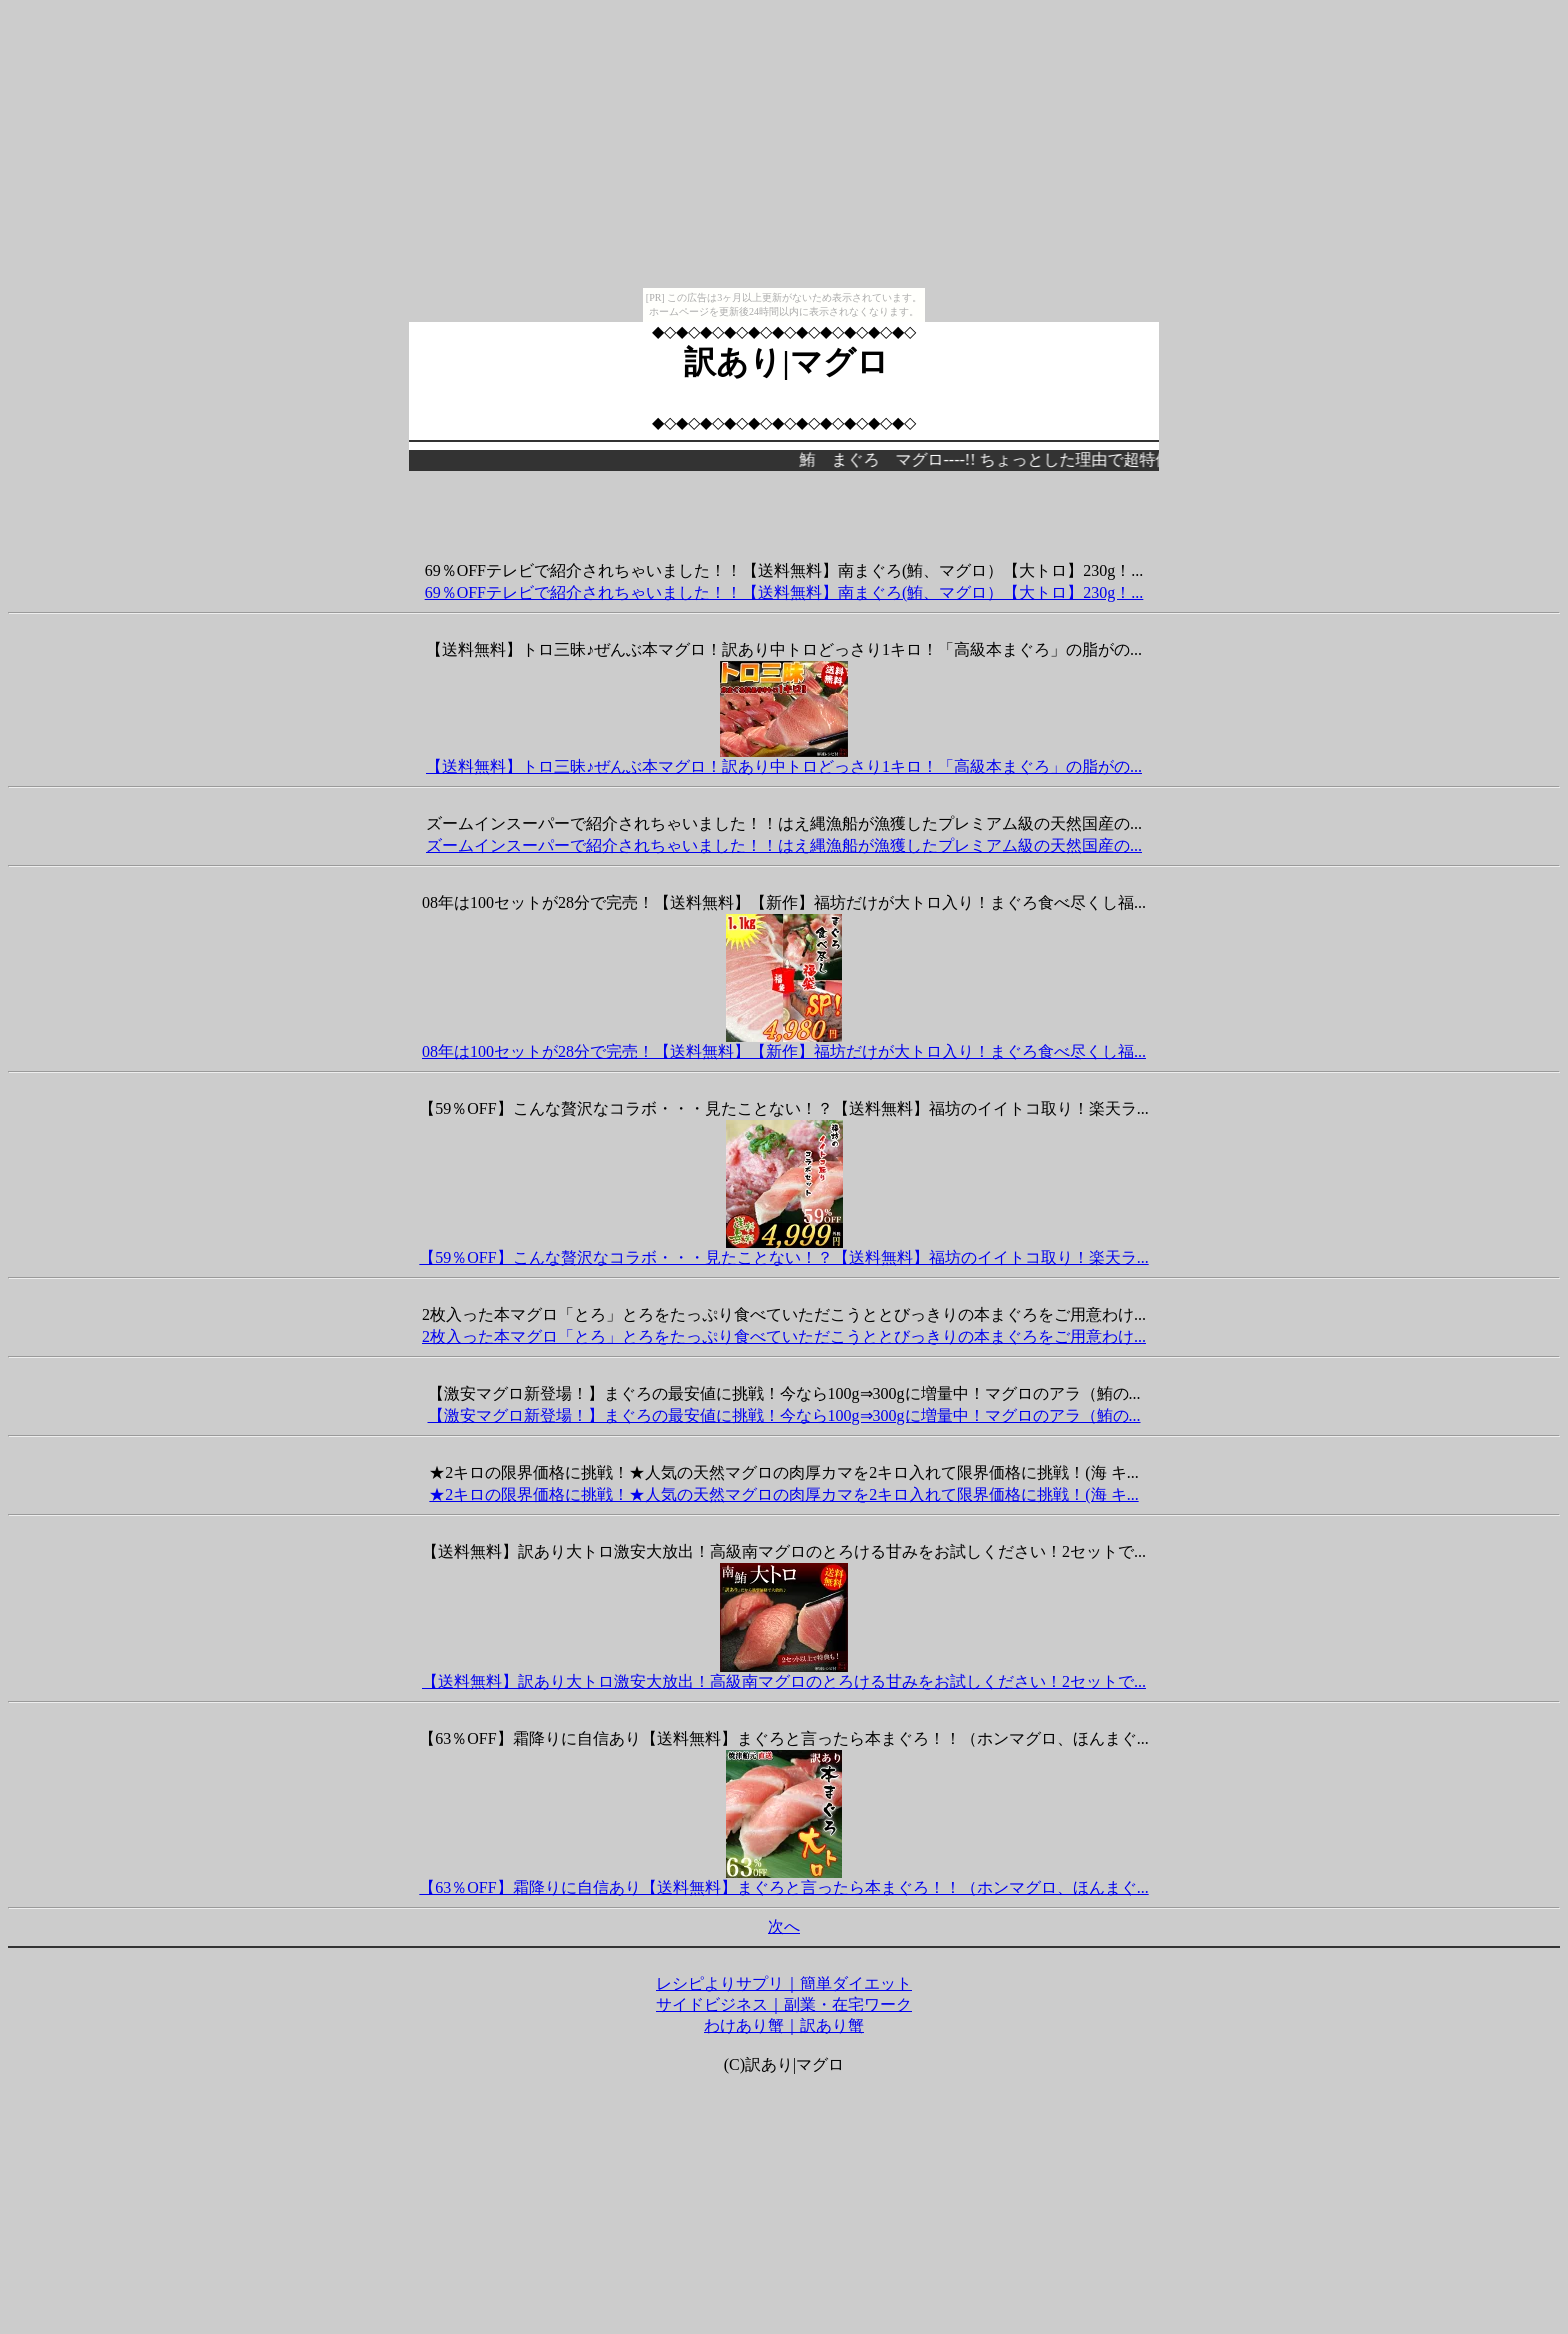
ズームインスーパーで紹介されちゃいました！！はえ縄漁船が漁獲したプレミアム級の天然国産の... (784, 845)
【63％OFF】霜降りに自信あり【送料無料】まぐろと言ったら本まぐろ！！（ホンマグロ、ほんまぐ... (783, 1887)
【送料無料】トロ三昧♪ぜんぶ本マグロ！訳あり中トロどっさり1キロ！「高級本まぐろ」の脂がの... (784, 766)
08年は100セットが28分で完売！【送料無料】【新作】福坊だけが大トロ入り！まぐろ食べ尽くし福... (784, 1051)
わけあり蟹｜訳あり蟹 (784, 2025)
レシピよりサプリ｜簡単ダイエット (784, 1983)
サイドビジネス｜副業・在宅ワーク (784, 2004)
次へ (784, 1926)
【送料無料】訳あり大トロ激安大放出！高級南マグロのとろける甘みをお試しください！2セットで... (784, 1681)
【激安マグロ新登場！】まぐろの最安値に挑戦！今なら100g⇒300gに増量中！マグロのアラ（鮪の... (784, 1415)
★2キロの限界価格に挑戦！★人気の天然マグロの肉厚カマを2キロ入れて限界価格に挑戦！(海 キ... (783, 1494)
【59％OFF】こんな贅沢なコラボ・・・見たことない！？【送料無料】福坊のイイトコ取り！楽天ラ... (783, 1257)
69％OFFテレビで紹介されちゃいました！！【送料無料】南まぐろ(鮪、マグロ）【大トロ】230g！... (784, 592)
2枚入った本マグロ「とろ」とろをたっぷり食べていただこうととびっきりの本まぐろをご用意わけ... (784, 1336)
